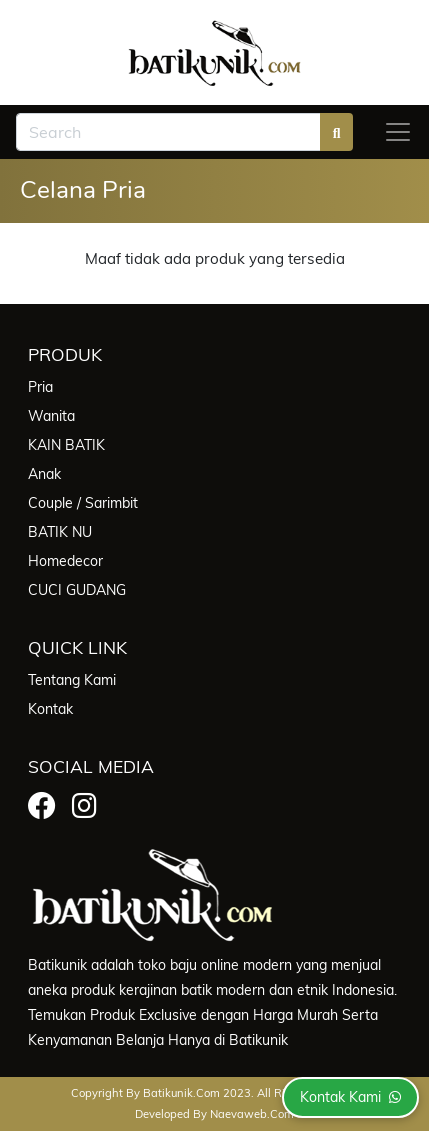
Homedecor (65, 561)
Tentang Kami (72, 680)
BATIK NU (60, 532)
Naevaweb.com (252, 1114)
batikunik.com (181, 1093)
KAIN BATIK (66, 445)
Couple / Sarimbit (83, 503)
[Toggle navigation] (398, 132)
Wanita (51, 416)
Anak (44, 474)
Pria (40, 387)
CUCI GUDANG (77, 590)
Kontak (50, 709)
